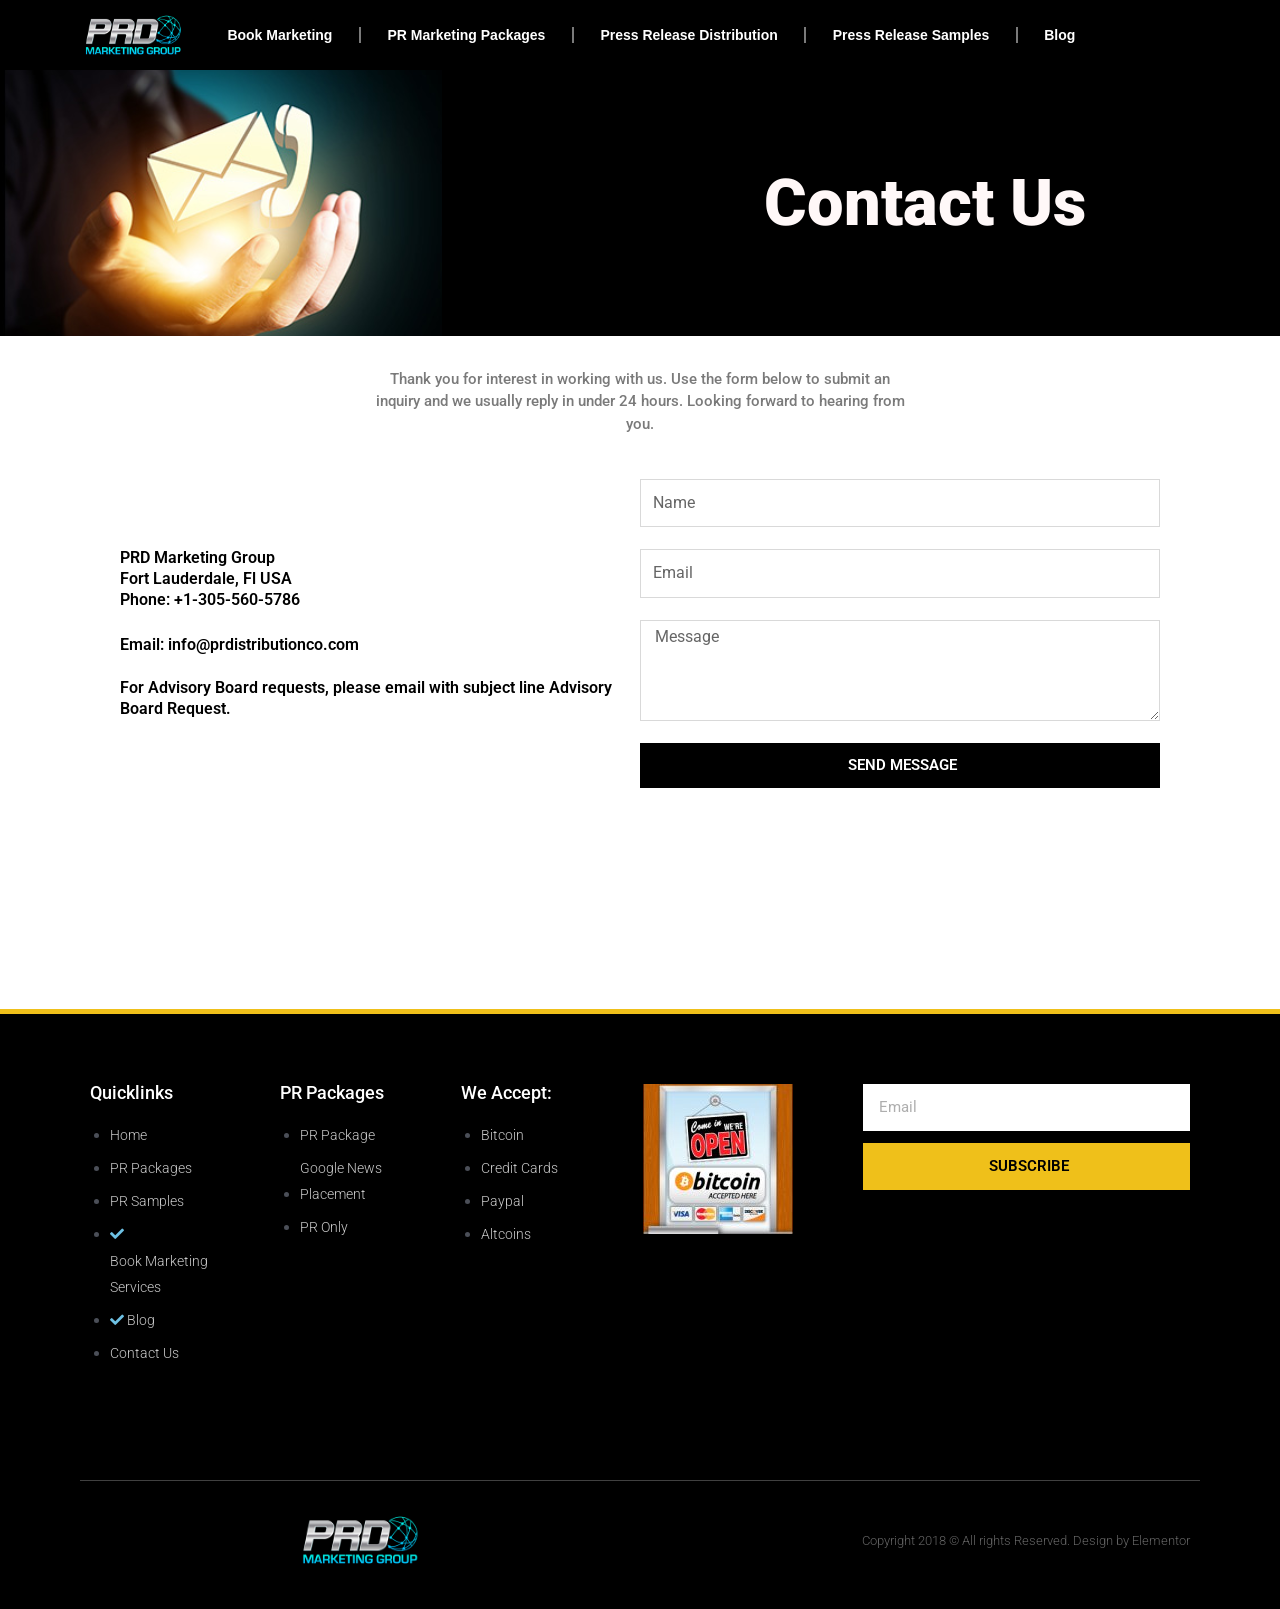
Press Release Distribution (688, 35)
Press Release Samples (911, 35)
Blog (1059, 35)
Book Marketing (279, 35)
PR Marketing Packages (466, 35)
